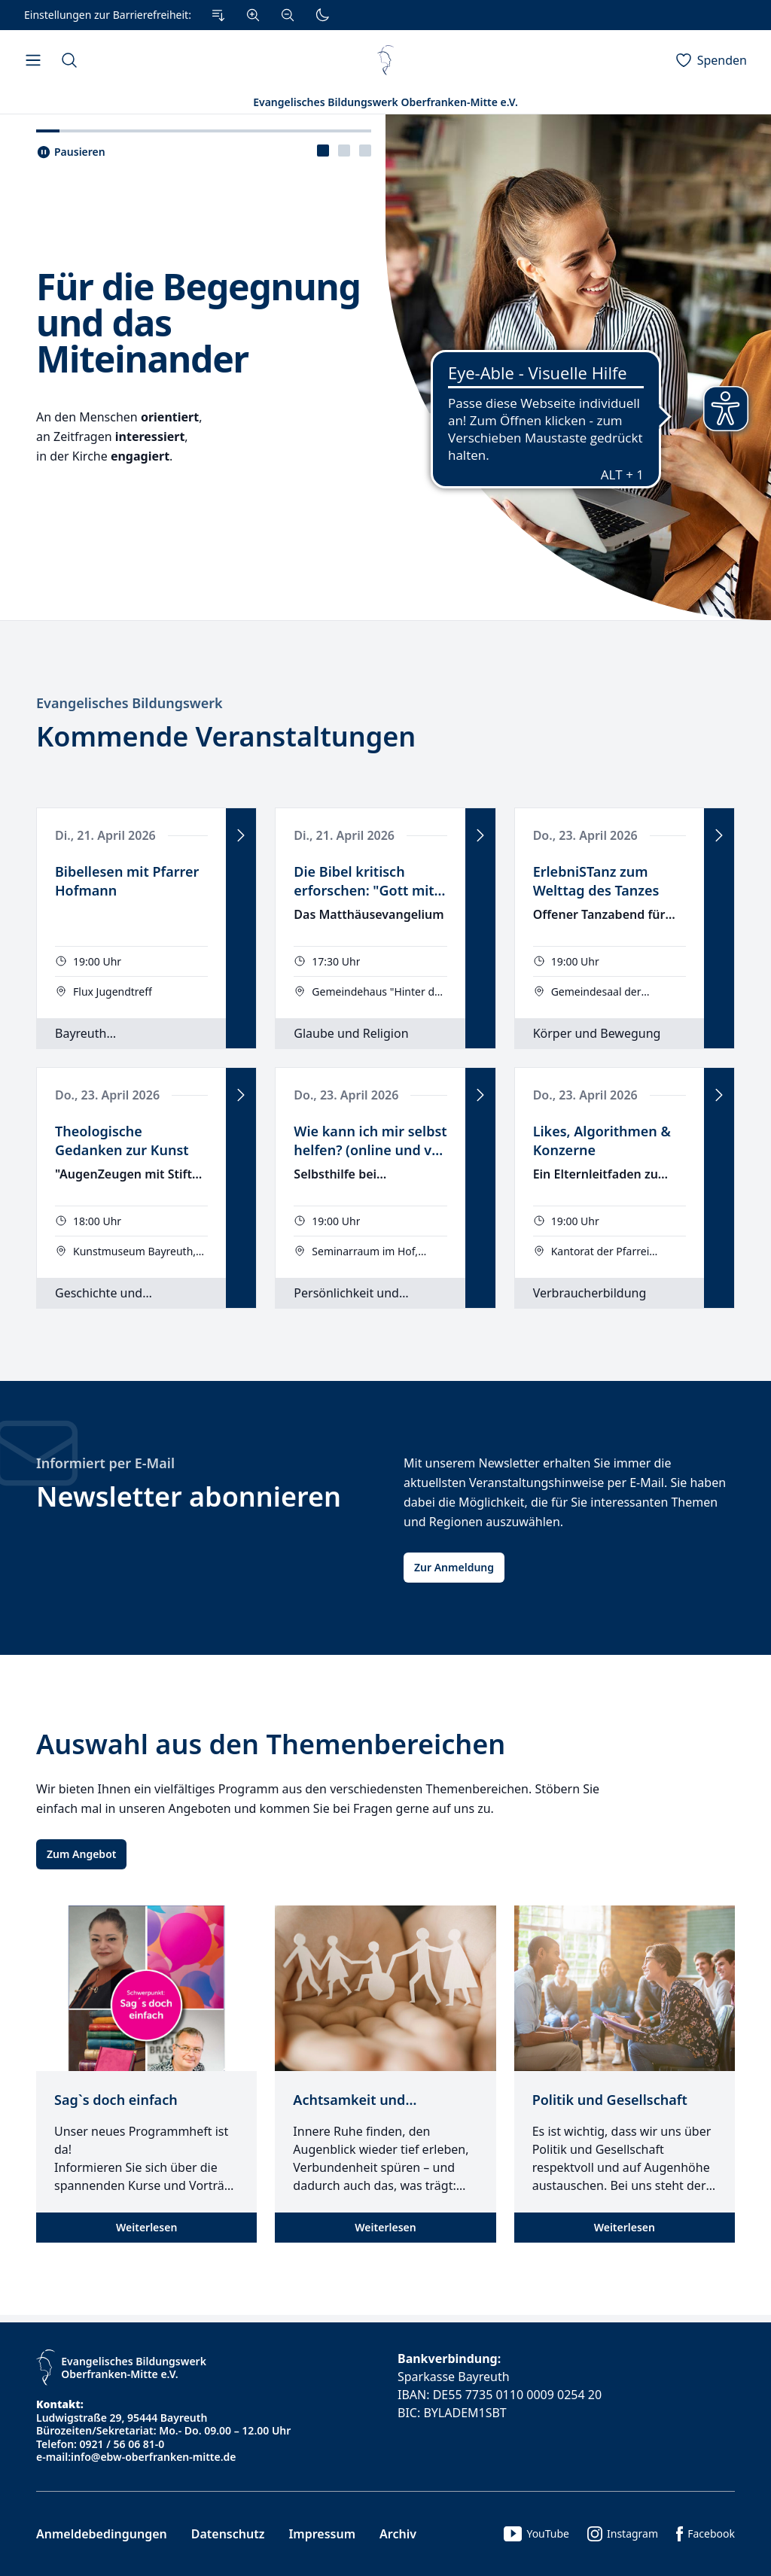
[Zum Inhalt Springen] (218, 15)
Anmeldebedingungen (101, 2534)
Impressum (321, 2534)
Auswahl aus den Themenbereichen (270, 1744)
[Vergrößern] (253, 15)
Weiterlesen (146, 2227)
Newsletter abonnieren (188, 1496)
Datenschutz (228, 2534)
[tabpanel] (385, 367)
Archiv (397, 2534)
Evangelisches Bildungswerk (129, 703)
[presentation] (323, 150)
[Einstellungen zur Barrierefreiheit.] (180, 15)
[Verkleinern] (288, 15)
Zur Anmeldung (454, 1567)
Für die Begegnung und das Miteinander (198, 323)
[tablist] (344, 150)
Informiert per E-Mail (105, 1463)
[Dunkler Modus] (322, 15)
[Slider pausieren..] (70, 152)
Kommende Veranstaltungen (226, 736)
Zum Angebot (81, 1854)
